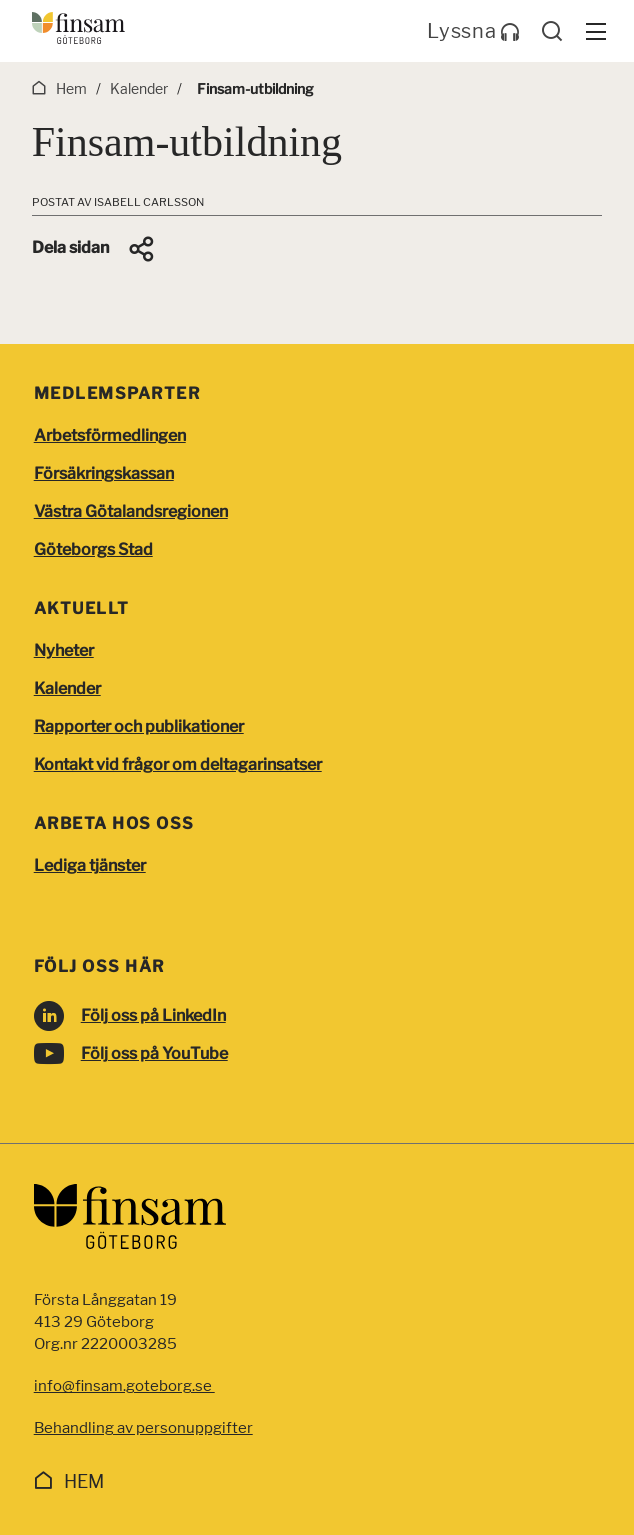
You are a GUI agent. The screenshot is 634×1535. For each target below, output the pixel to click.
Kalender (67, 688)
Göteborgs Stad (93, 549)
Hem (84, 1481)
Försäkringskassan (104, 473)
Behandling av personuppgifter (143, 1428)
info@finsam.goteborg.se (124, 1386)
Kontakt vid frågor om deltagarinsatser (178, 764)
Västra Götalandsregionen (131, 511)
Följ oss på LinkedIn (153, 1015)
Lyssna (473, 31)
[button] (94, 249)
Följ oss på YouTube (154, 1053)
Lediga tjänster (90, 865)
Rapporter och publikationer (139, 726)
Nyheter (64, 650)
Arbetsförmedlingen (110, 435)
